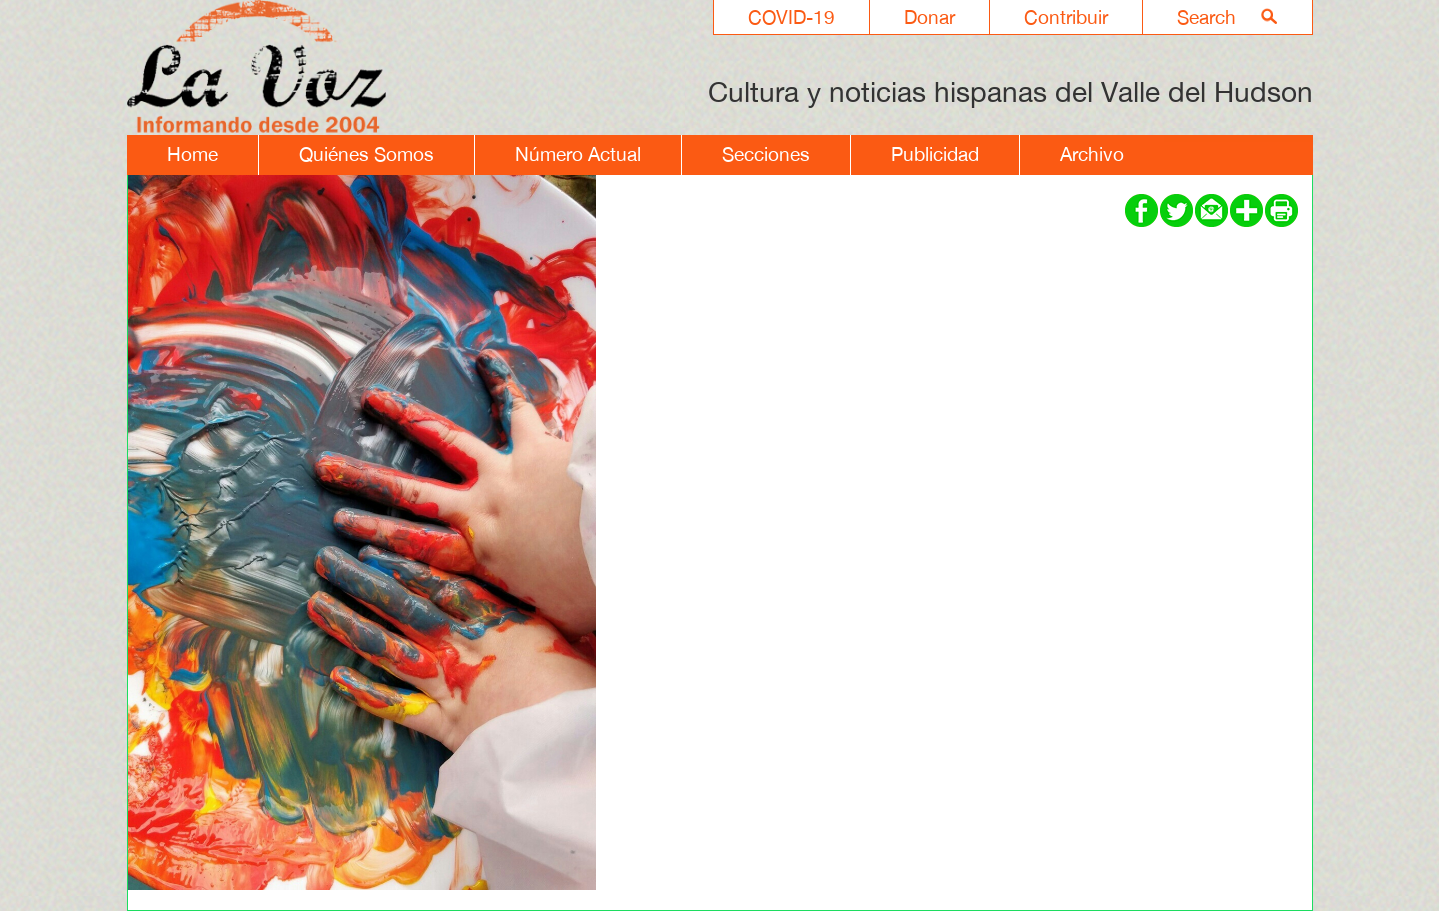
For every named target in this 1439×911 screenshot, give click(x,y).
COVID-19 (791, 17)
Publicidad (935, 154)
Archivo (1092, 154)
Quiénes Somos (366, 154)
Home (192, 154)
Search (1206, 17)
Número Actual (578, 154)
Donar (929, 17)
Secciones (766, 154)
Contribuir (1066, 17)
